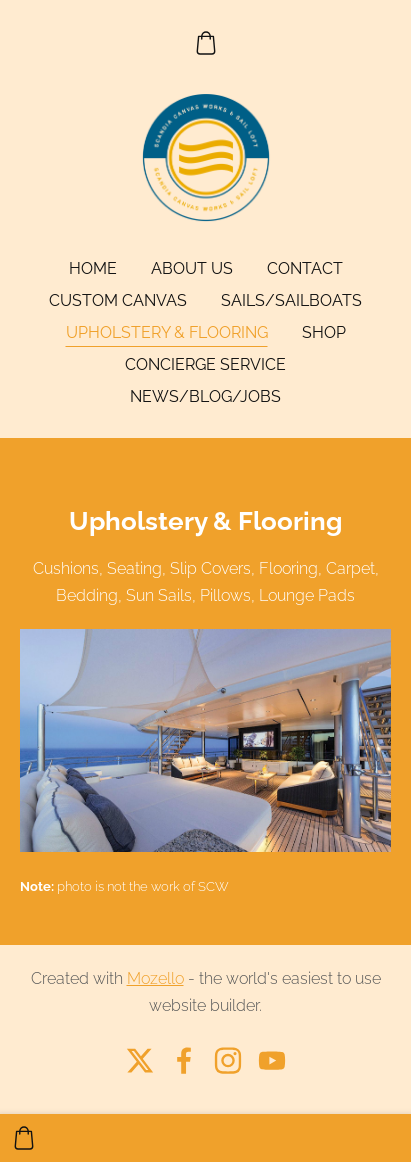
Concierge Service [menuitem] (205, 364)
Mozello (155, 978)
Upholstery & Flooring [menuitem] (167, 332)
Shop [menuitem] (324, 332)
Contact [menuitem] (305, 268)
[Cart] (205, 43)
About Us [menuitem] (192, 268)
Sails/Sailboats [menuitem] (291, 300)
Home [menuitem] (93, 268)
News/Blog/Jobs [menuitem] (205, 396)
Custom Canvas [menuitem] (118, 300)
